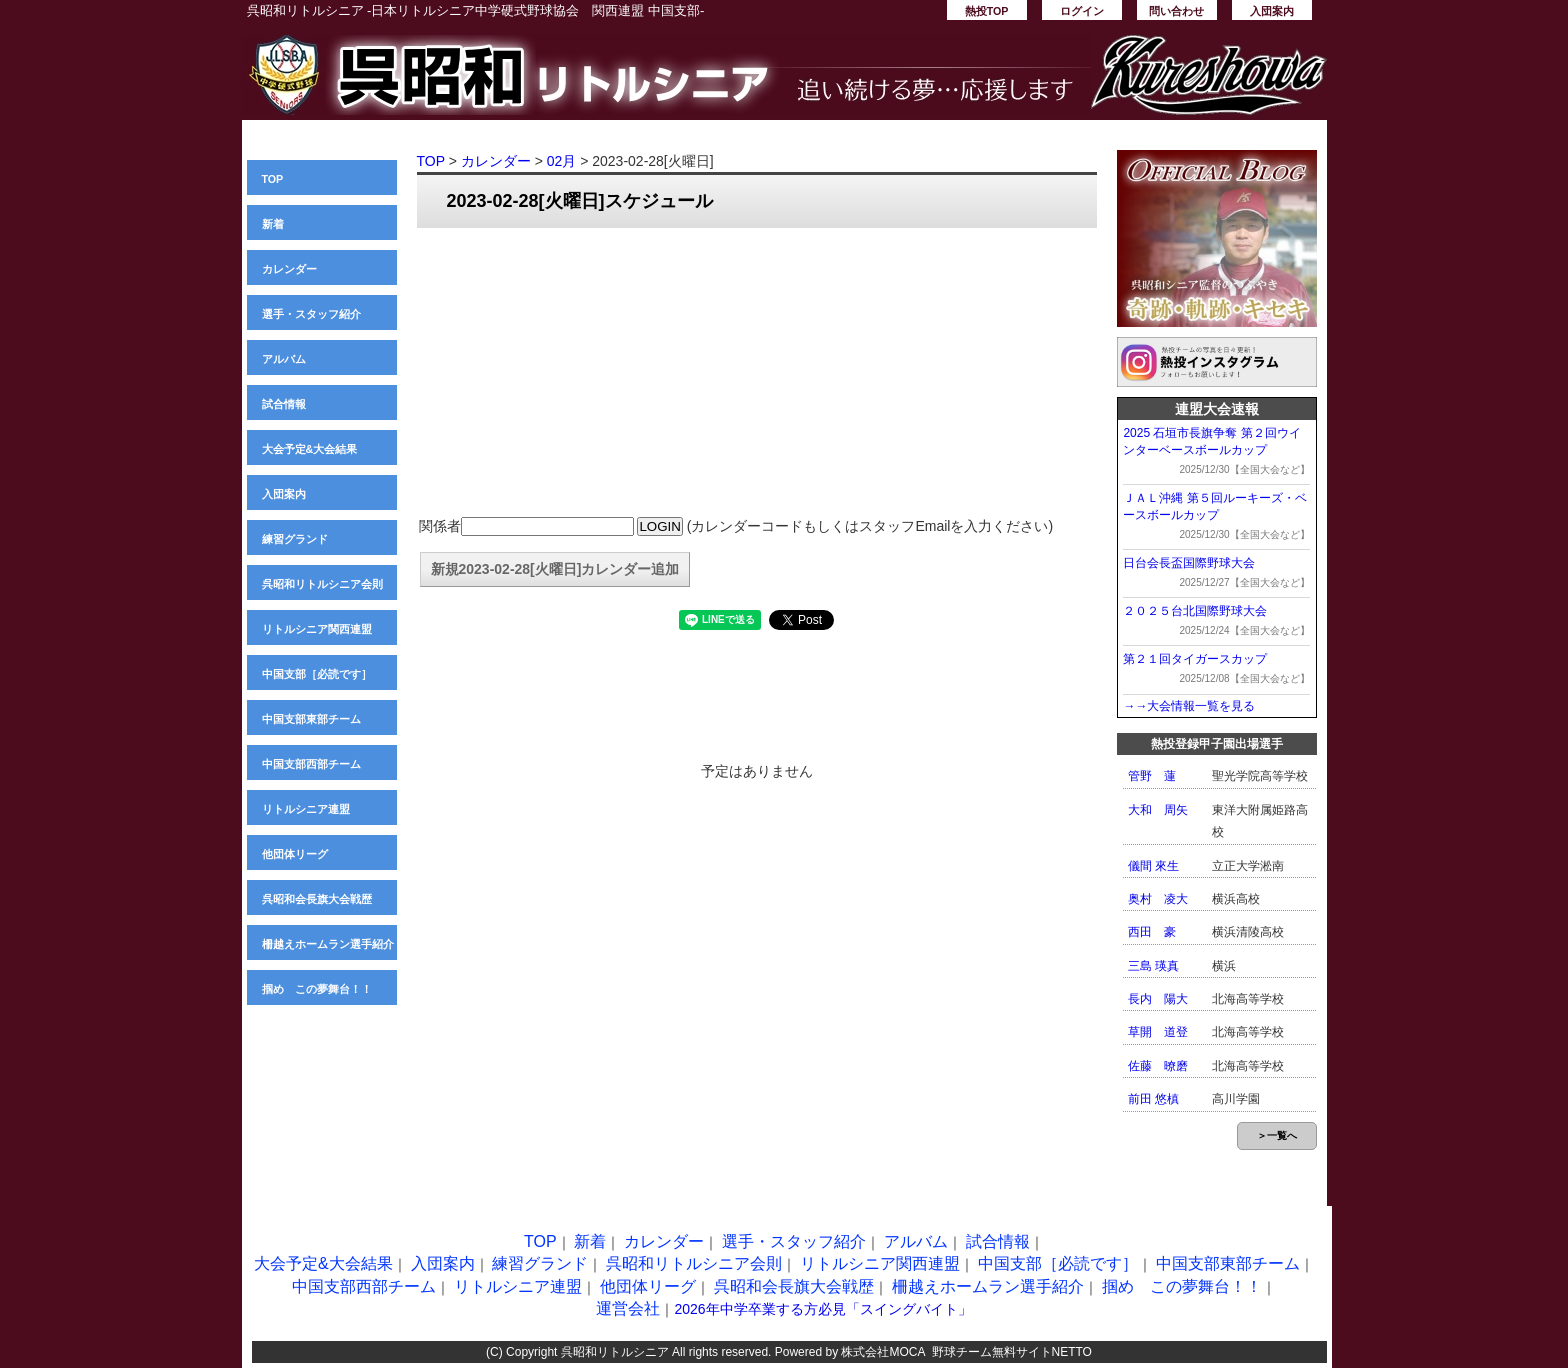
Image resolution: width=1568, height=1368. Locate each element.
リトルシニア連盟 (306, 809)
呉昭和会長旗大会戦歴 (317, 899)
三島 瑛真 (1153, 966)
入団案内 (1272, 11)
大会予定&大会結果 (310, 449)
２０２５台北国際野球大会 (1195, 611)
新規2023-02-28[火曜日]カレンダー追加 (555, 569)
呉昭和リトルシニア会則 (322, 584)
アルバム (284, 359)
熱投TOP (987, 11)
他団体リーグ (295, 854)
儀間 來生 (1153, 866)
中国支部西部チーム (311, 764)
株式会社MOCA (882, 1352)
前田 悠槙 (1153, 1099)
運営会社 (628, 1308)
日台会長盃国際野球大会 (1189, 563)
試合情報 (284, 404)
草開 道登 (1158, 1032)
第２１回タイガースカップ (1195, 659)
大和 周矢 (1158, 810)
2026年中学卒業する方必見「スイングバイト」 (822, 1309)
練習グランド (295, 539)
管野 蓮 (1152, 776)
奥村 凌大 (1158, 899)
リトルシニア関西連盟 (317, 629)
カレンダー (289, 269)
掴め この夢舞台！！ (317, 989)
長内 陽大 (1158, 999)
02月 (562, 161)
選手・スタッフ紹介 (311, 314)
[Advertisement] (757, 373)
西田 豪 (1152, 932)
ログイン (1082, 11)
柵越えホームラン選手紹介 (328, 944)
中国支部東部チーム (311, 719)
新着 (273, 224)
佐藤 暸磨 (1158, 1066)
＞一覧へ (1277, 1135)
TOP (273, 179)
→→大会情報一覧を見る (1189, 706)
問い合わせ (1176, 11)
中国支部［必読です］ (317, 674)
